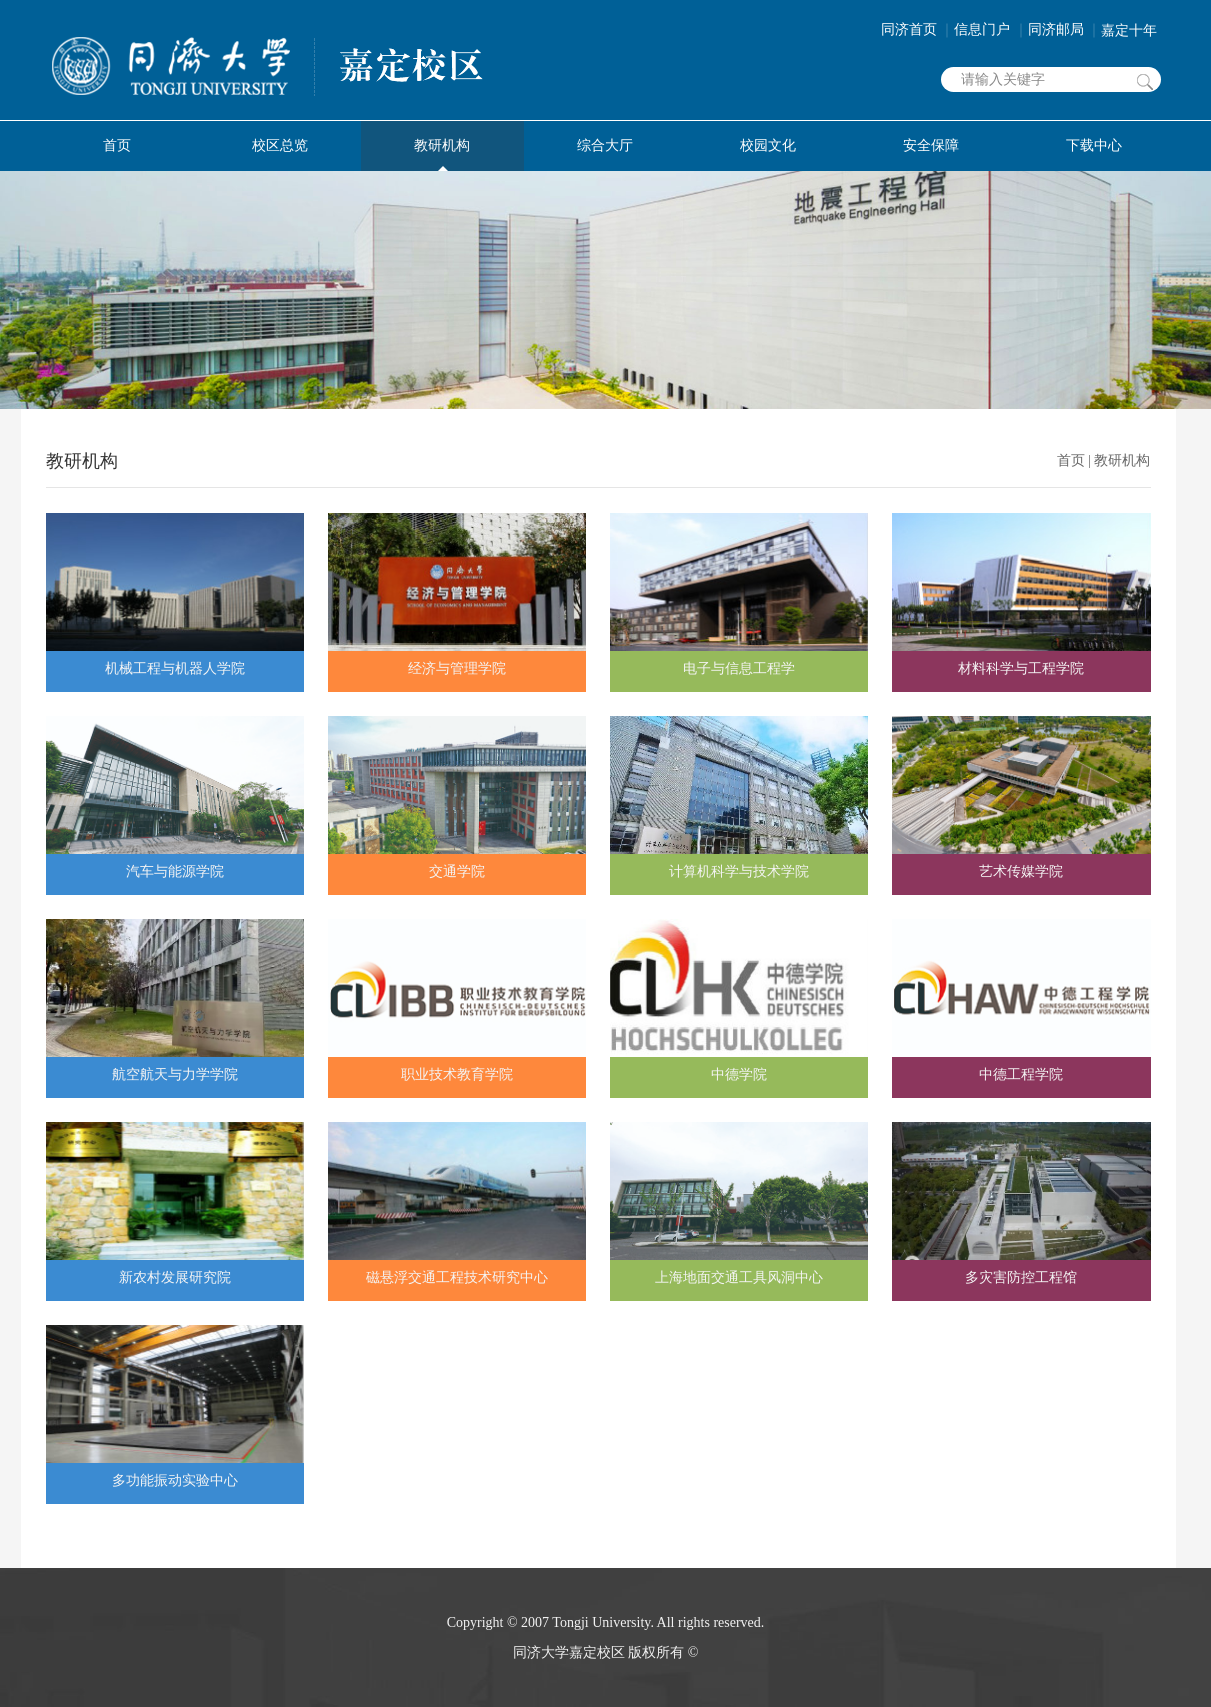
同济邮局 (1065, 29)
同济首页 (918, 29)
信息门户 (991, 29)
